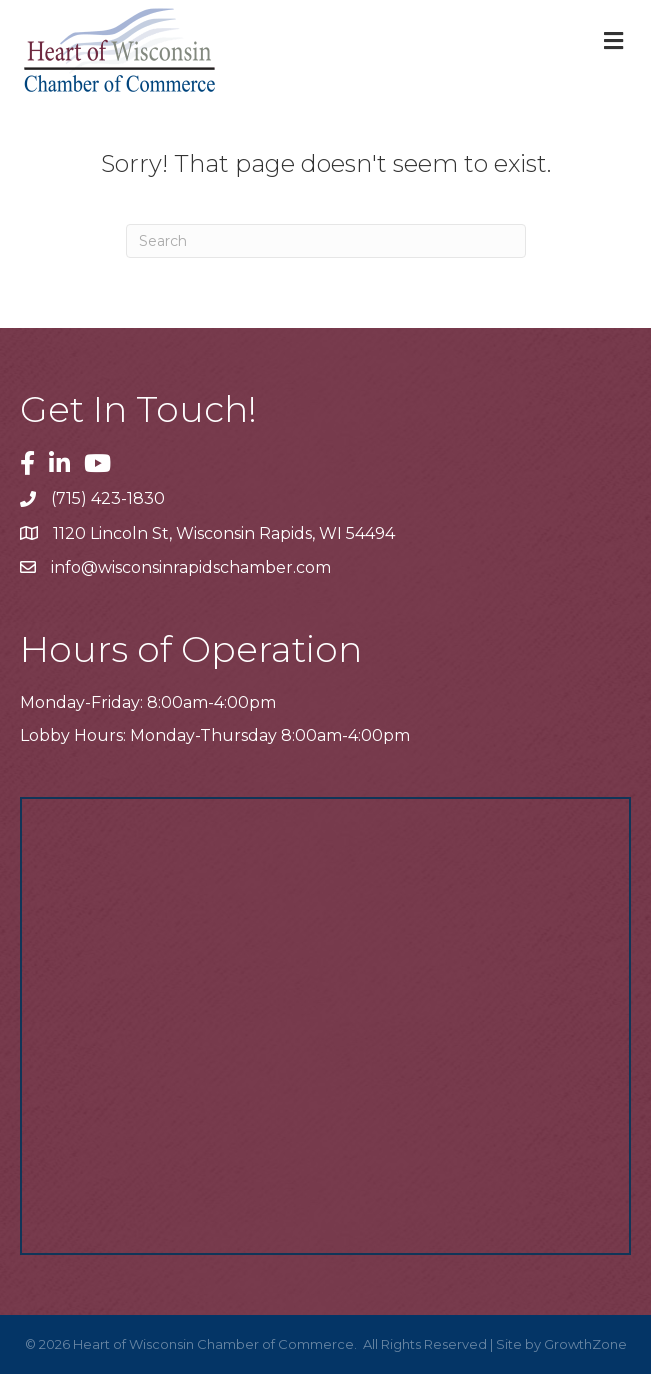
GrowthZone (585, 1344)
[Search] (326, 241)
